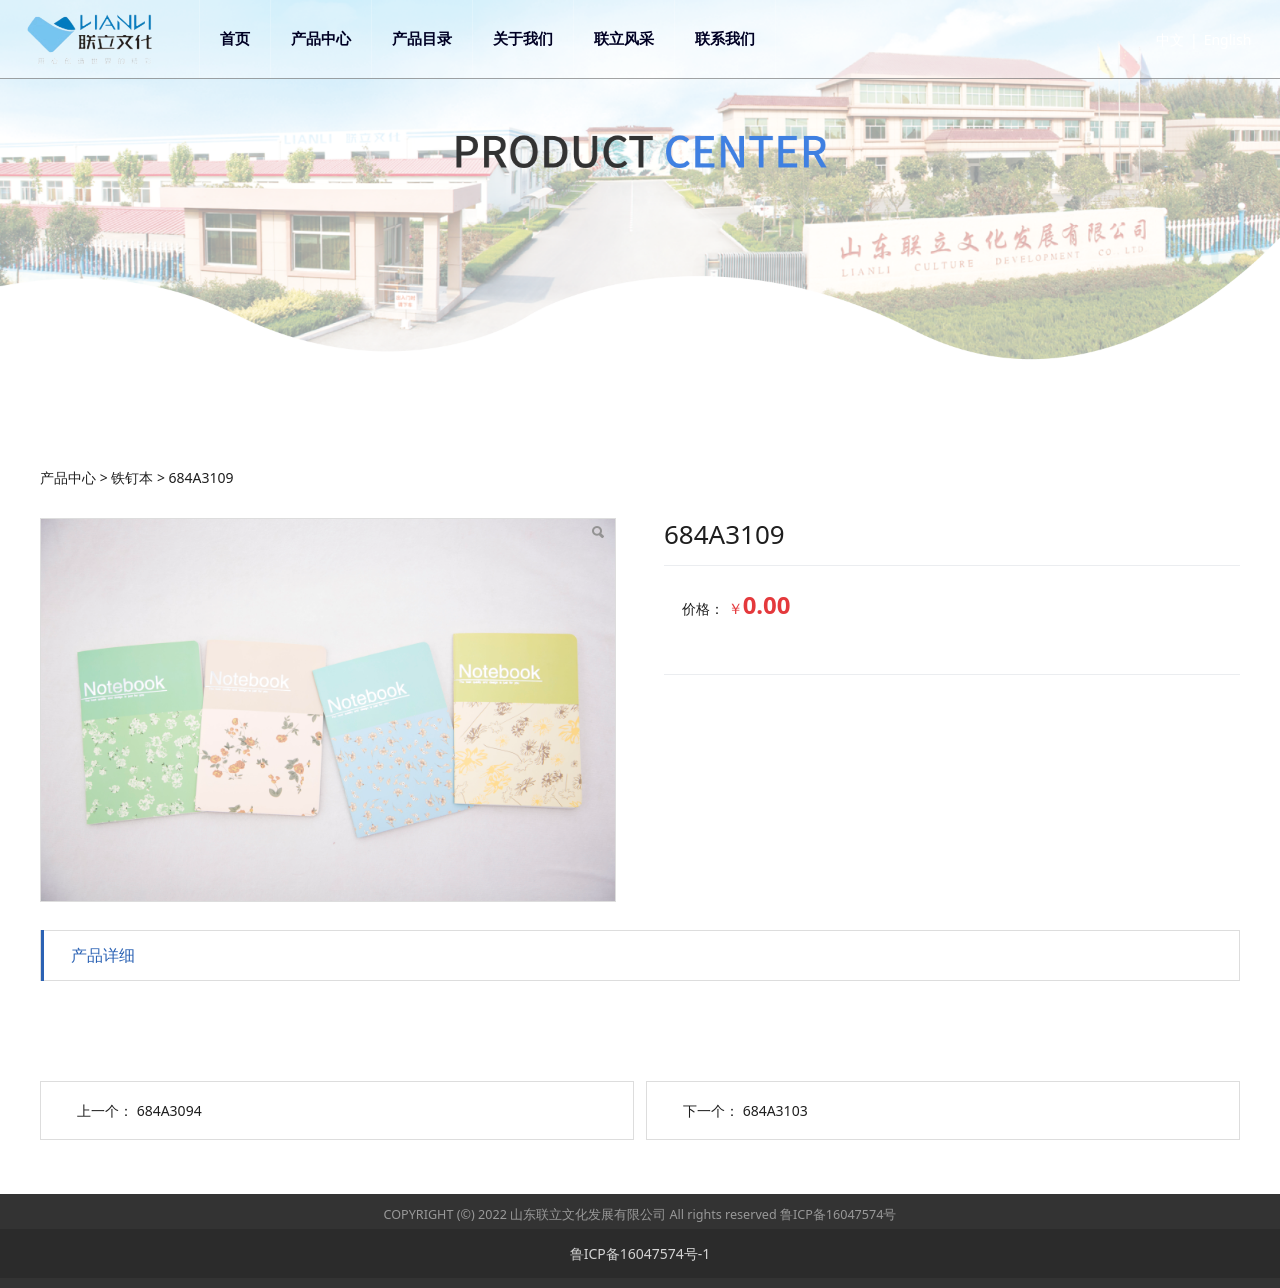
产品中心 (336, 38)
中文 (1154, 39)
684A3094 (169, 1110)
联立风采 (639, 38)
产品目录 (437, 38)
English (1212, 39)
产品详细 (103, 955)
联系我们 (740, 38)
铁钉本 (132, 477)
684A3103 (775, 1110)
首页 (250, 38)
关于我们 (538, 38)
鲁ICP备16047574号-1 (640, 1253)
